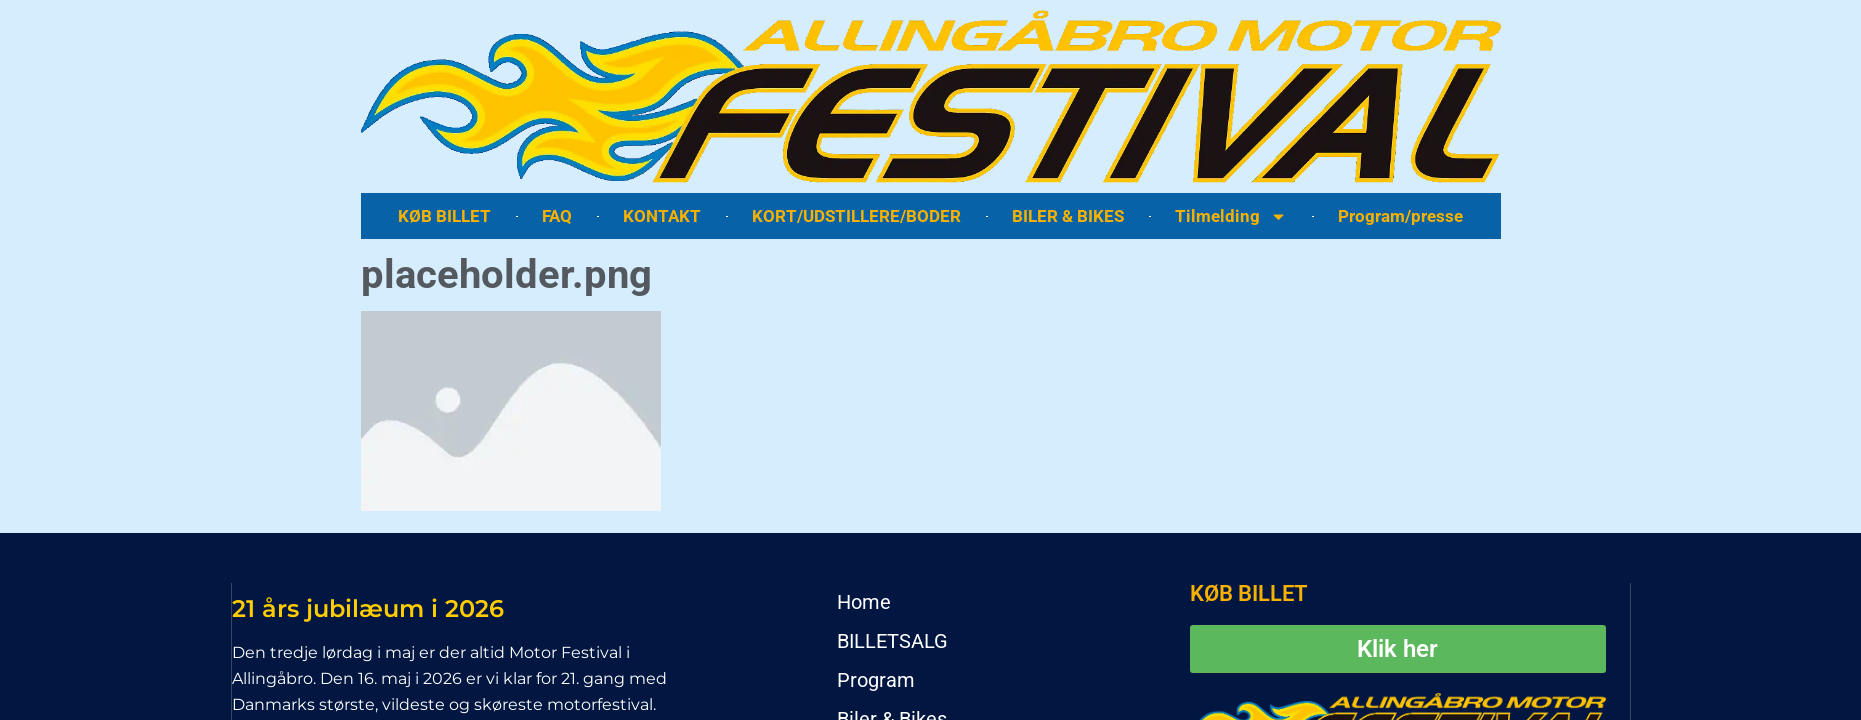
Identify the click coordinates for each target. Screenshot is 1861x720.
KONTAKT (662, 216)
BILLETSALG (892, 641)
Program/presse (1400, 216)
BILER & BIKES (1068, 216)
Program (876, 680)
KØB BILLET (444, 216)
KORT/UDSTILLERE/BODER (856, 216)
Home (864, 602)
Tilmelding (1231, 216)
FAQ (557, 216)
